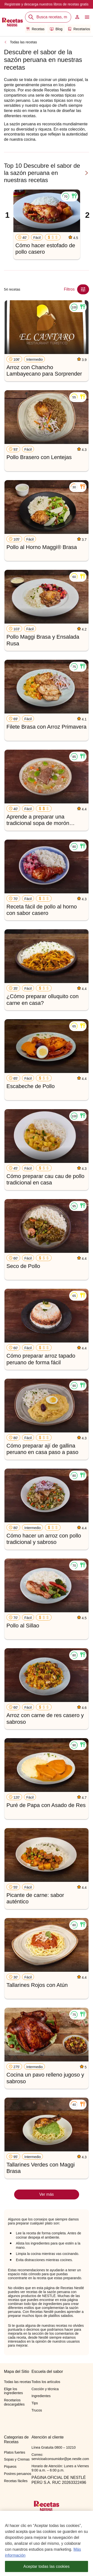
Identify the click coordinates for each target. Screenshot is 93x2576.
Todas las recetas (23, 42)
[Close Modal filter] (83, 289)
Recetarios (79, 29)
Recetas (35, 29)
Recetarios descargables (14, 2402)
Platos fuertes (14, 2452)
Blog (56, 29)
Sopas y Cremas (17, 2459)
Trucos (36, 2410)
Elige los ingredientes (13, 2391)
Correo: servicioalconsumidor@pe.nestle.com (60, 2457)
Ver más (46, 2194)
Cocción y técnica (45, 2389)
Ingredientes (41, 2396)
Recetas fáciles (16, 2481)
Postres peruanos (17, 2474)
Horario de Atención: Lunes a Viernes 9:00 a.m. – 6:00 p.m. (60, 2468)
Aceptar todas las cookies (46, 2569)
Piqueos (10, 2466)
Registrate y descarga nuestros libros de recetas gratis (46, 4)
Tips (34, 2403)
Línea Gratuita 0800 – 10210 (53, 2447)
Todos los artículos (45, 2382)
